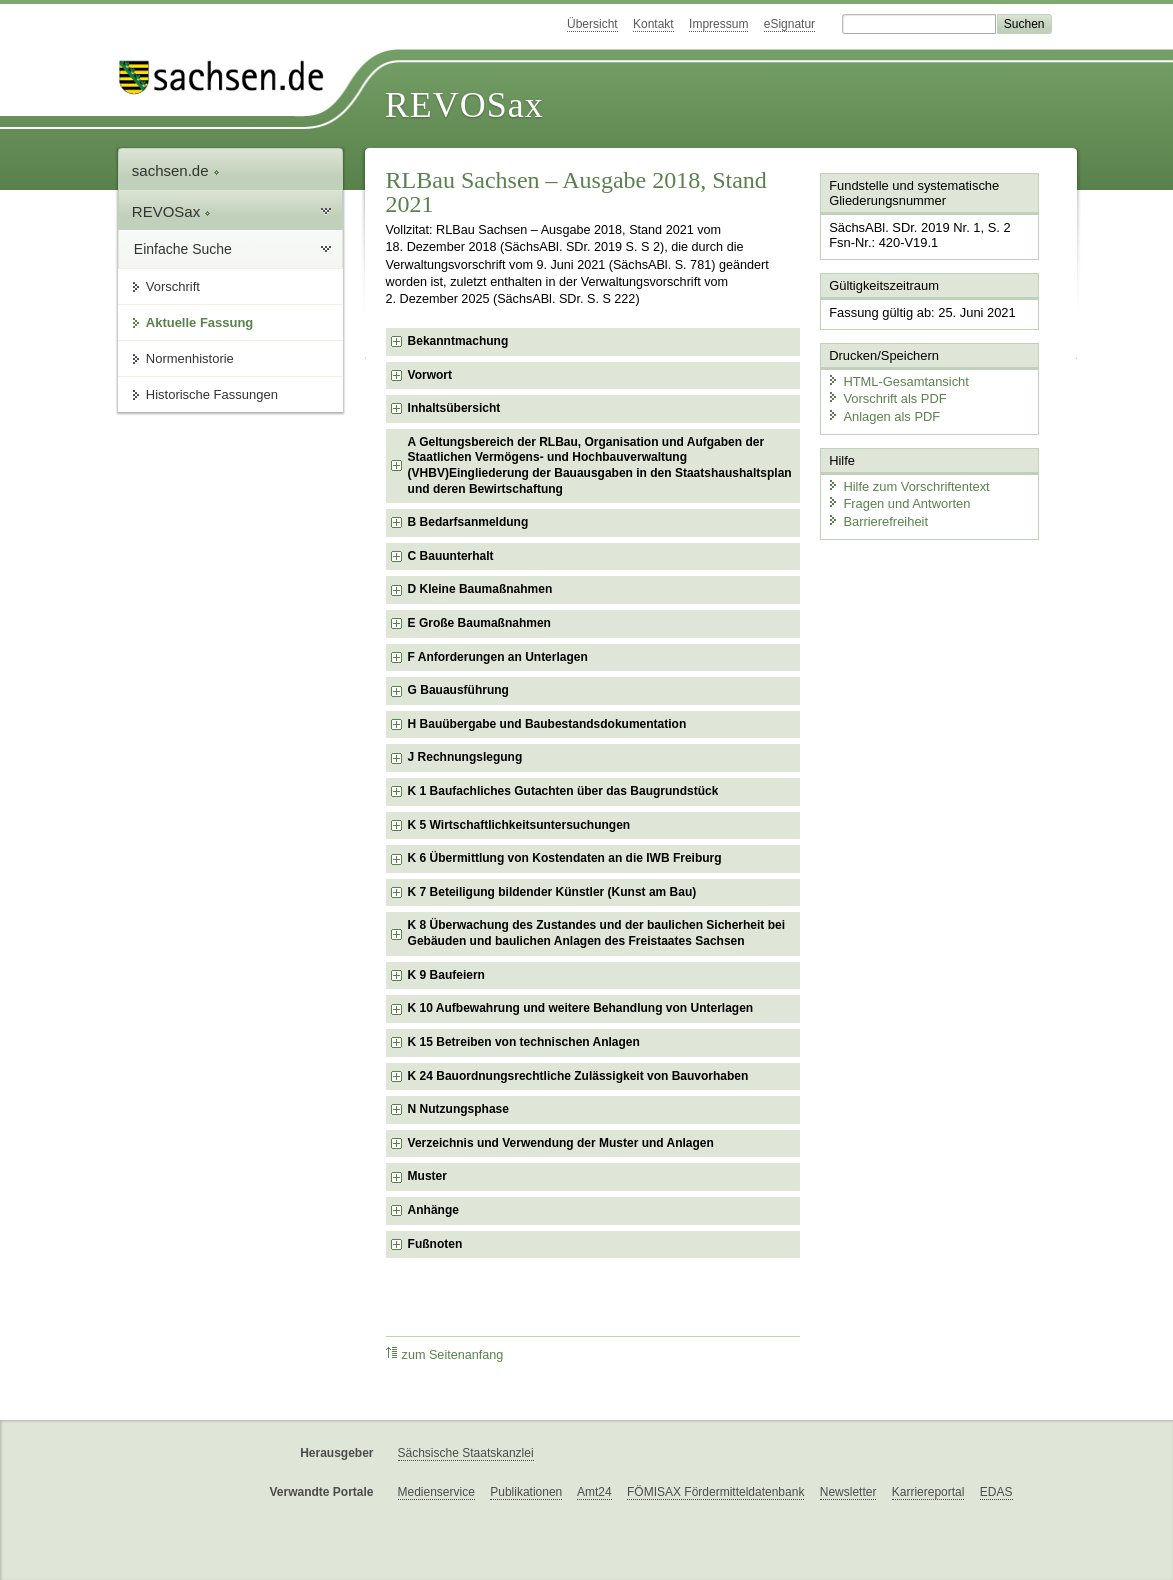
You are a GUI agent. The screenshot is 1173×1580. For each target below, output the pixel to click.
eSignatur (789, 24)
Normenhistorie (190, 358)
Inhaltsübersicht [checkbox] (454, 408)
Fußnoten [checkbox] (435, 1244)
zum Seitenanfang (445, 1354)
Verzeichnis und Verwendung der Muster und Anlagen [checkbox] (561, 1143)
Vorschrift (173, 286)
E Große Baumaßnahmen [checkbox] (479, 623)
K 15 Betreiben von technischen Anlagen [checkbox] (524, 1042)
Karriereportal (928, 1492)
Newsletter (848, 1492)
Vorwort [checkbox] (430, 375)
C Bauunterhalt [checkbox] (451, 556)
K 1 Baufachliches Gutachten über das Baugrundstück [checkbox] (563, 791)
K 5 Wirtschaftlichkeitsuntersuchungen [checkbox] (519, 825)
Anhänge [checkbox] (433, 1210)
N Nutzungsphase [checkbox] (458, 1109)
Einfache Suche (183, 249)
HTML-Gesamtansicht (897, 380)
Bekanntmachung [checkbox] (458, 341)
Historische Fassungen (212, 394)
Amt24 (594, 1492)
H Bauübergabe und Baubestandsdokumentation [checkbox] (547, 724)
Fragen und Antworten (898, 502)
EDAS (996, 1492)
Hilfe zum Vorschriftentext (907, 484)
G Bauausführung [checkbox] (458, 690)
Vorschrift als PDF (886, 397)
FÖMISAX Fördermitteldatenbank (715, 1492)
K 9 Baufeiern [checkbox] (446, 975)
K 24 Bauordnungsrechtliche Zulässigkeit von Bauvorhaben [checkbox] (578, 1076)
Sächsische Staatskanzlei (466, 1453)
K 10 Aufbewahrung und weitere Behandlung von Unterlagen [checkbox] (581, 1008)
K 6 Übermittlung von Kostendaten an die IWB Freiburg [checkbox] (565, 858)
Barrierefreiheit (877, 519)
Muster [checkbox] (427, 1176)
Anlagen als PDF (883, 415)
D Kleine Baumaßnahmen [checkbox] (480, 589)
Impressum (718, 24)
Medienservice (436, 1492)
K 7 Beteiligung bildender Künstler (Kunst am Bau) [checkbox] (552, 892)
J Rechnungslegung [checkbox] (465, 757)
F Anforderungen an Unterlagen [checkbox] (498, 657)
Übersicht (592, 24)
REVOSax (464, 105)
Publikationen (526, 1492)
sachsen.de (176, 170)
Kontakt (653, 24)
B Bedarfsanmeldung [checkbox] (468, 522)
